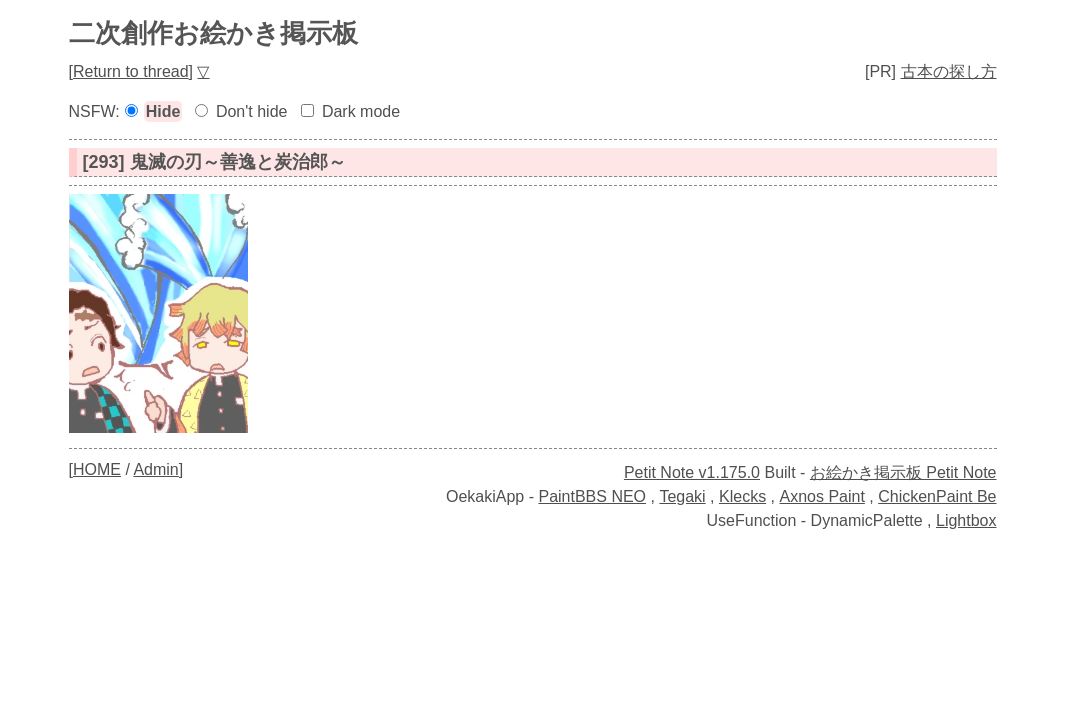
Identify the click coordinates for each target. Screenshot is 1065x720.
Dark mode (361, 111)
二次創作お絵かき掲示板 (213, 33)
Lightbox (966, 520)
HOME (97, 469)
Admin (155, 469)
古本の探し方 (949, 71)
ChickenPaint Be (937, 496)
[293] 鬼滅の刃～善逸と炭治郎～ (214, 162)
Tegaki (682, 496)
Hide (163, 111)
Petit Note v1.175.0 (692, 472)
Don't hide (252, 111)
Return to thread (131, 71)
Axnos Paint (821, 496)
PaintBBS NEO (592, 496)
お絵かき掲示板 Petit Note (903, 472)
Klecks (742, 496)
